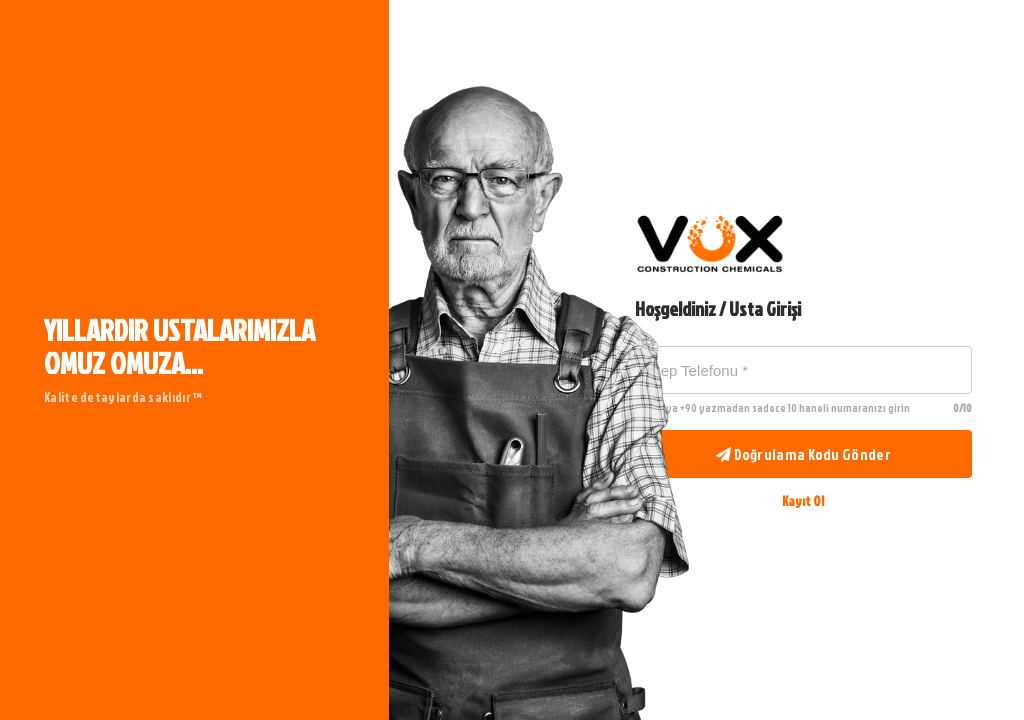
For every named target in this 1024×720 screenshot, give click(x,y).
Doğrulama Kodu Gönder (803, 454)
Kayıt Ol (803, 501)
